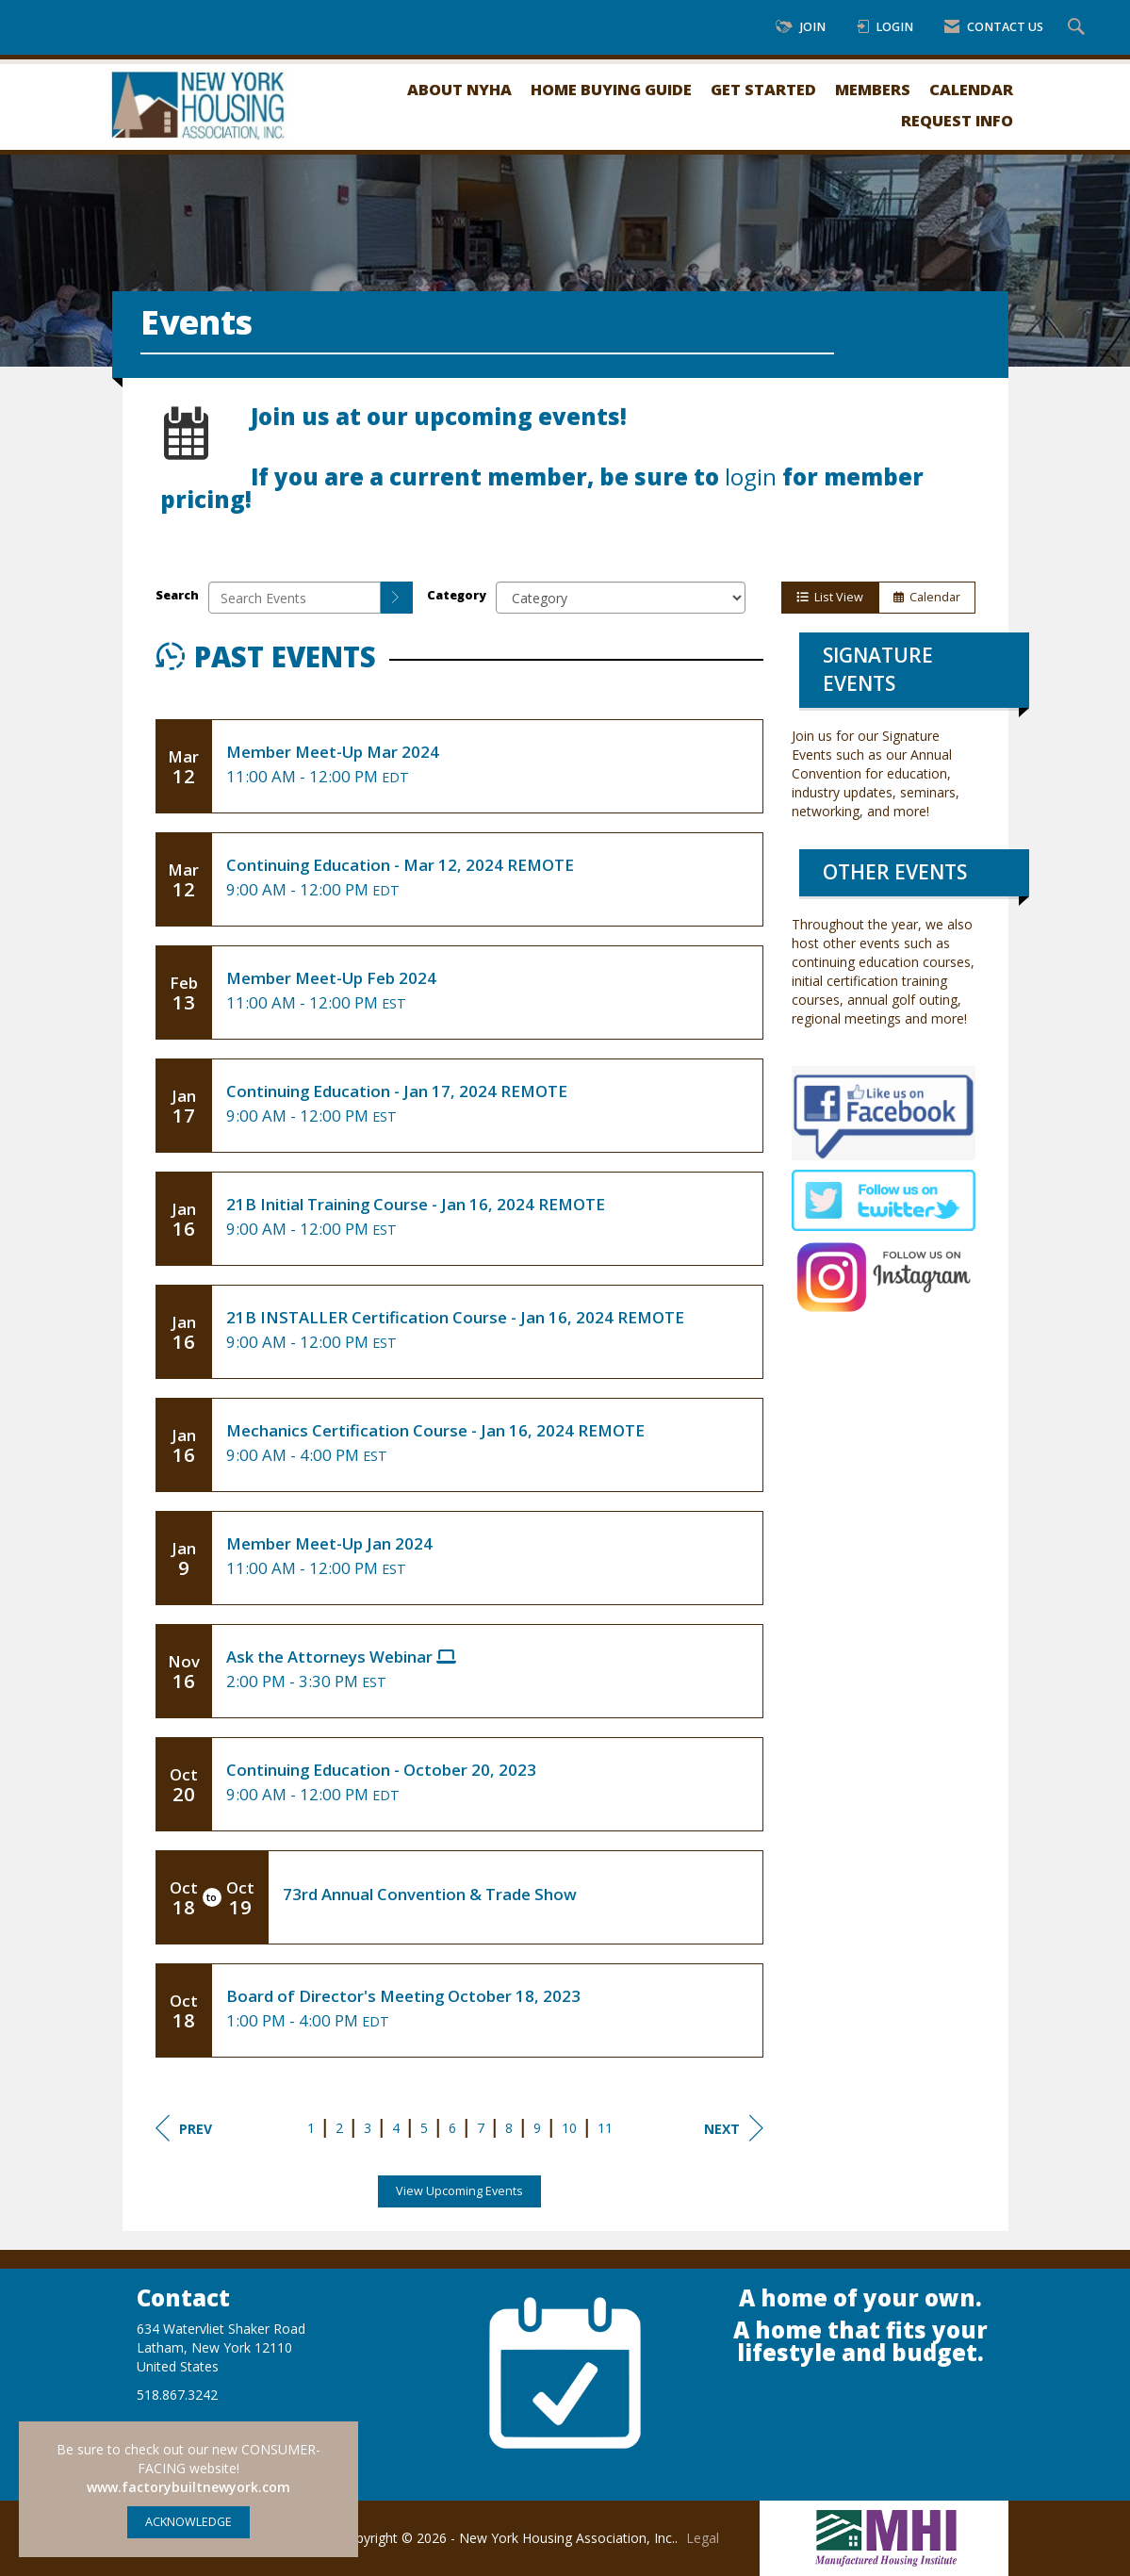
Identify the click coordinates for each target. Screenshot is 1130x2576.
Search (177, 595)
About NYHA (459, 89)
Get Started (763, 89)
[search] (397, 598)
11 (605, 2128)
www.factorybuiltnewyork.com (188, 2487)
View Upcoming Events (459, 2191)
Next (733, 2128)
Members (872, 89)
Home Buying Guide (611, 89)
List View (829, 597)
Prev (184, 2128)
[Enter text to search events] (294, 598)
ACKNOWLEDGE (188, 2522)
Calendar (971, 89)
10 (569, 2128)
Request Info (957, 120)
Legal (702, 2538)
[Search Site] (1078, 28)
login (751, 477)
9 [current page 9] (537, 2128)
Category (456, 595)
